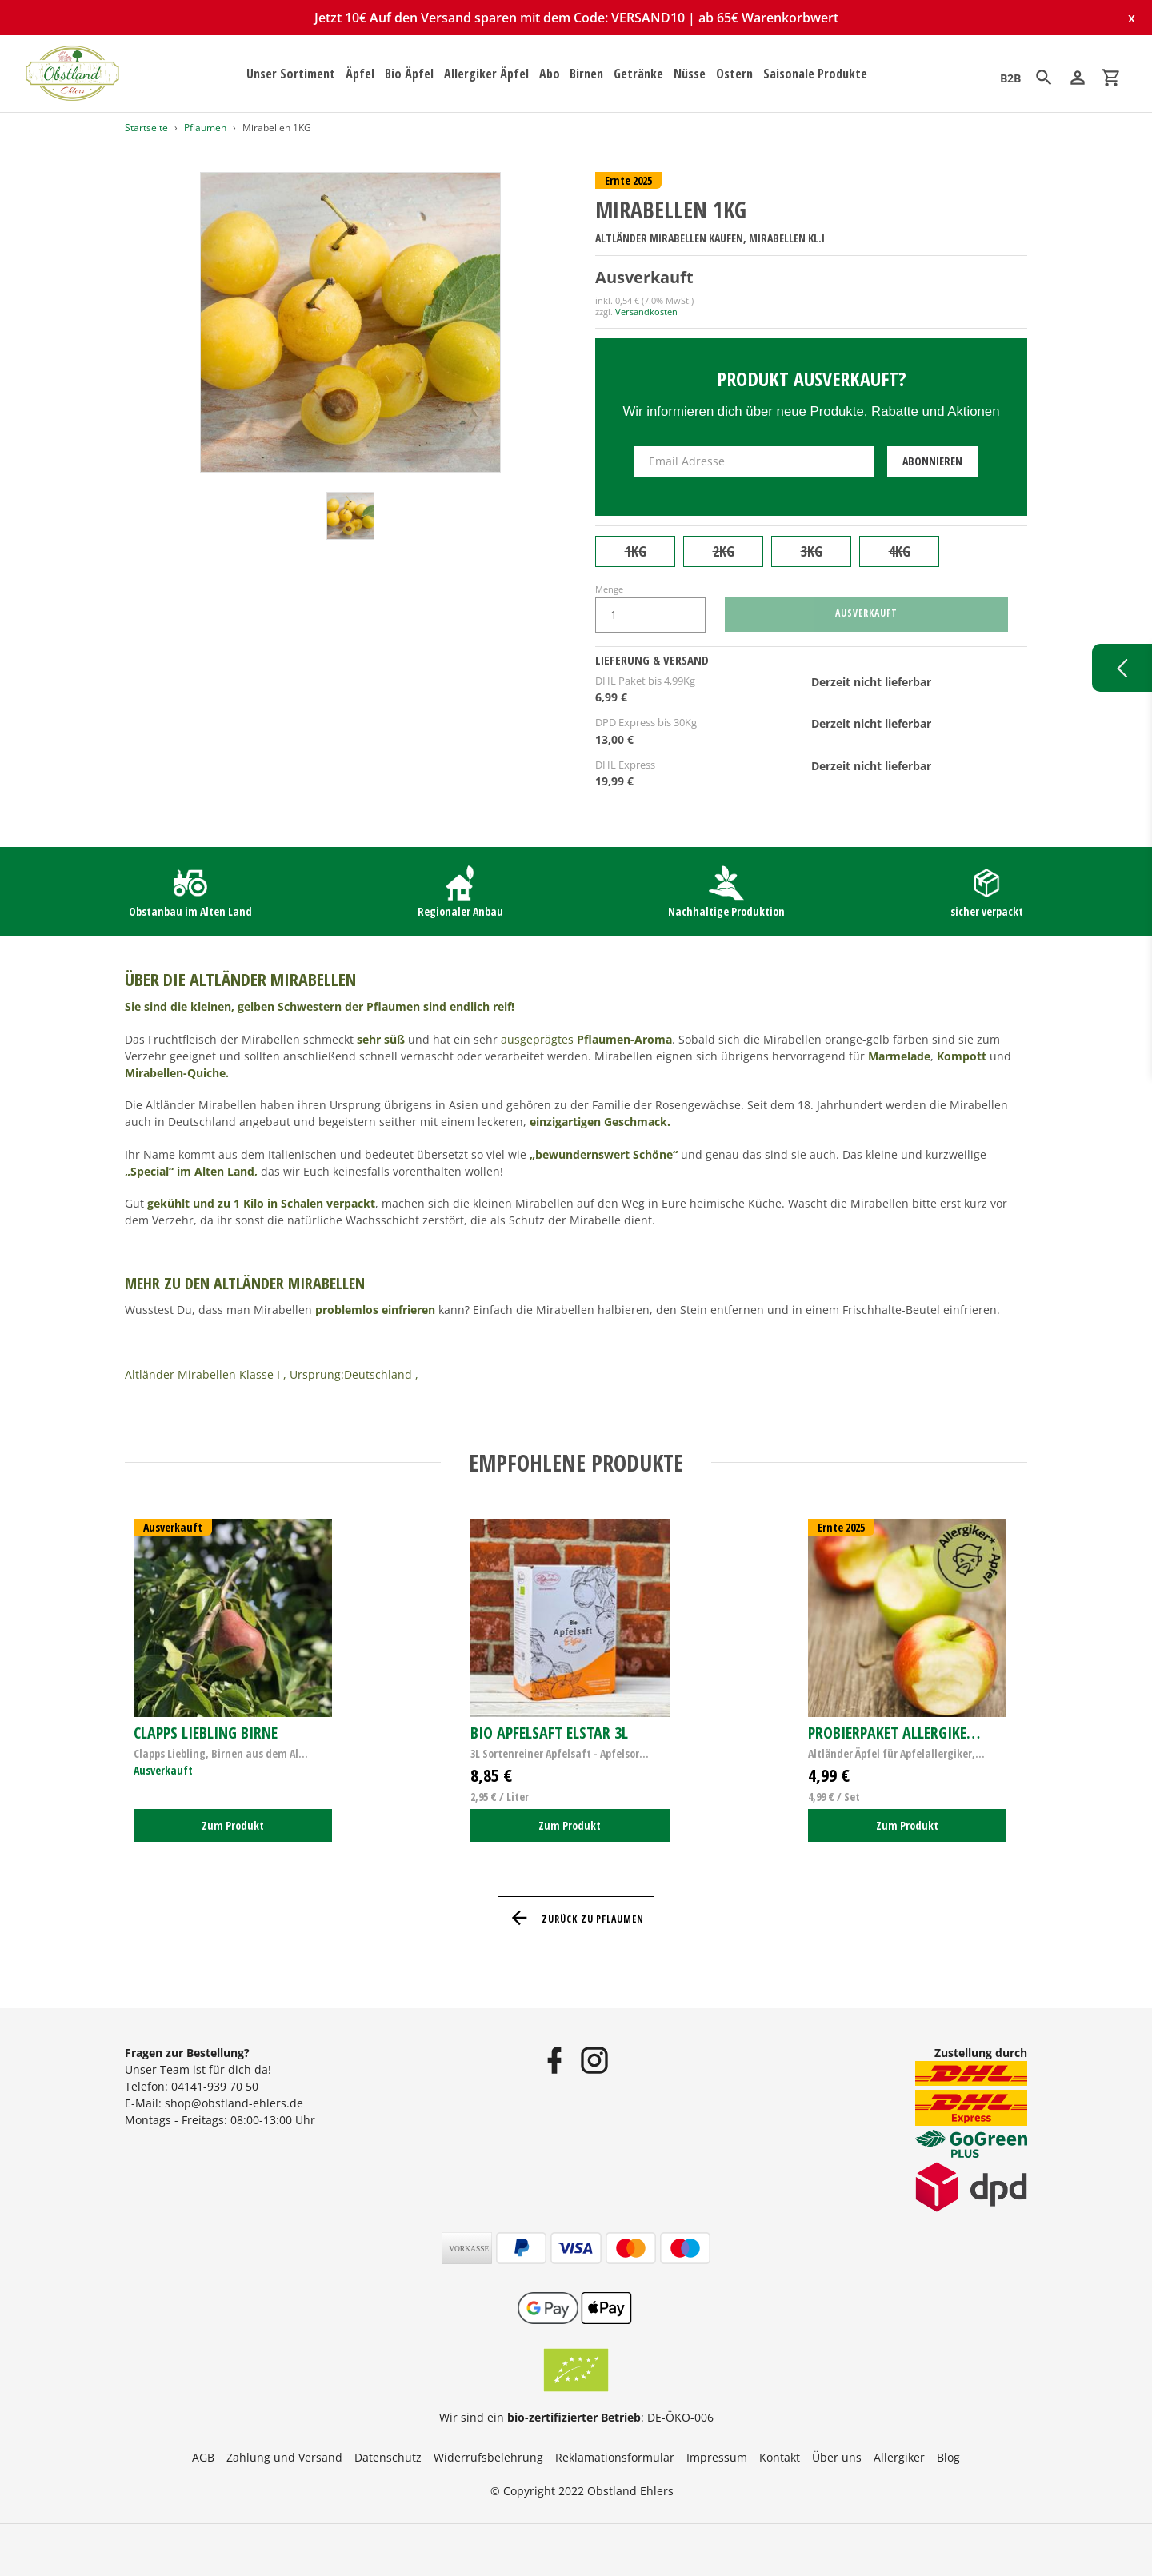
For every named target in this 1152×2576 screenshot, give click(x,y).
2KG (723, 551)
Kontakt (779, 2457)
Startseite (146, 127)
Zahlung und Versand (284, 2457)
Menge (609, 589)
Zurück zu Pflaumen (576, 1918)
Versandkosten (646, 312)
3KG (811, 551)
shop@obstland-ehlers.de (234, 2103)
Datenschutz (388, 2457)
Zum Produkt (233, 1825)
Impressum (716, 2457)
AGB (203, 2457)
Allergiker (899, 2457)
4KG (899, 551)
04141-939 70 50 (214, 2086)
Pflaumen (205, 127)
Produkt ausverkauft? (811, 378)
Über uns (837, 2457)
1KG (635, 551)
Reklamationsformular (614, 2457)
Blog (948, 2457)
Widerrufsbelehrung (488, 2457)
